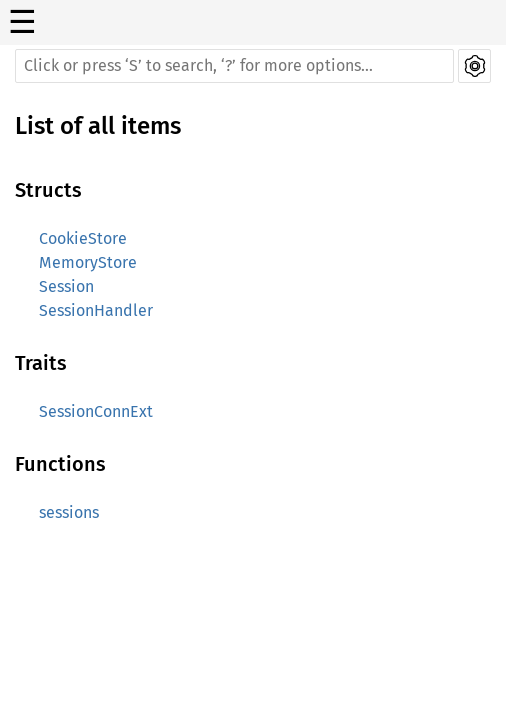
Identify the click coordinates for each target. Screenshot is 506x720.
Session (66, 286)
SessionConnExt (96, 411)
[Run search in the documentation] (234, 66)
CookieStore (83, 238)
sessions (69, 512)
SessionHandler (96, 310)
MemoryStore (88, 262)
